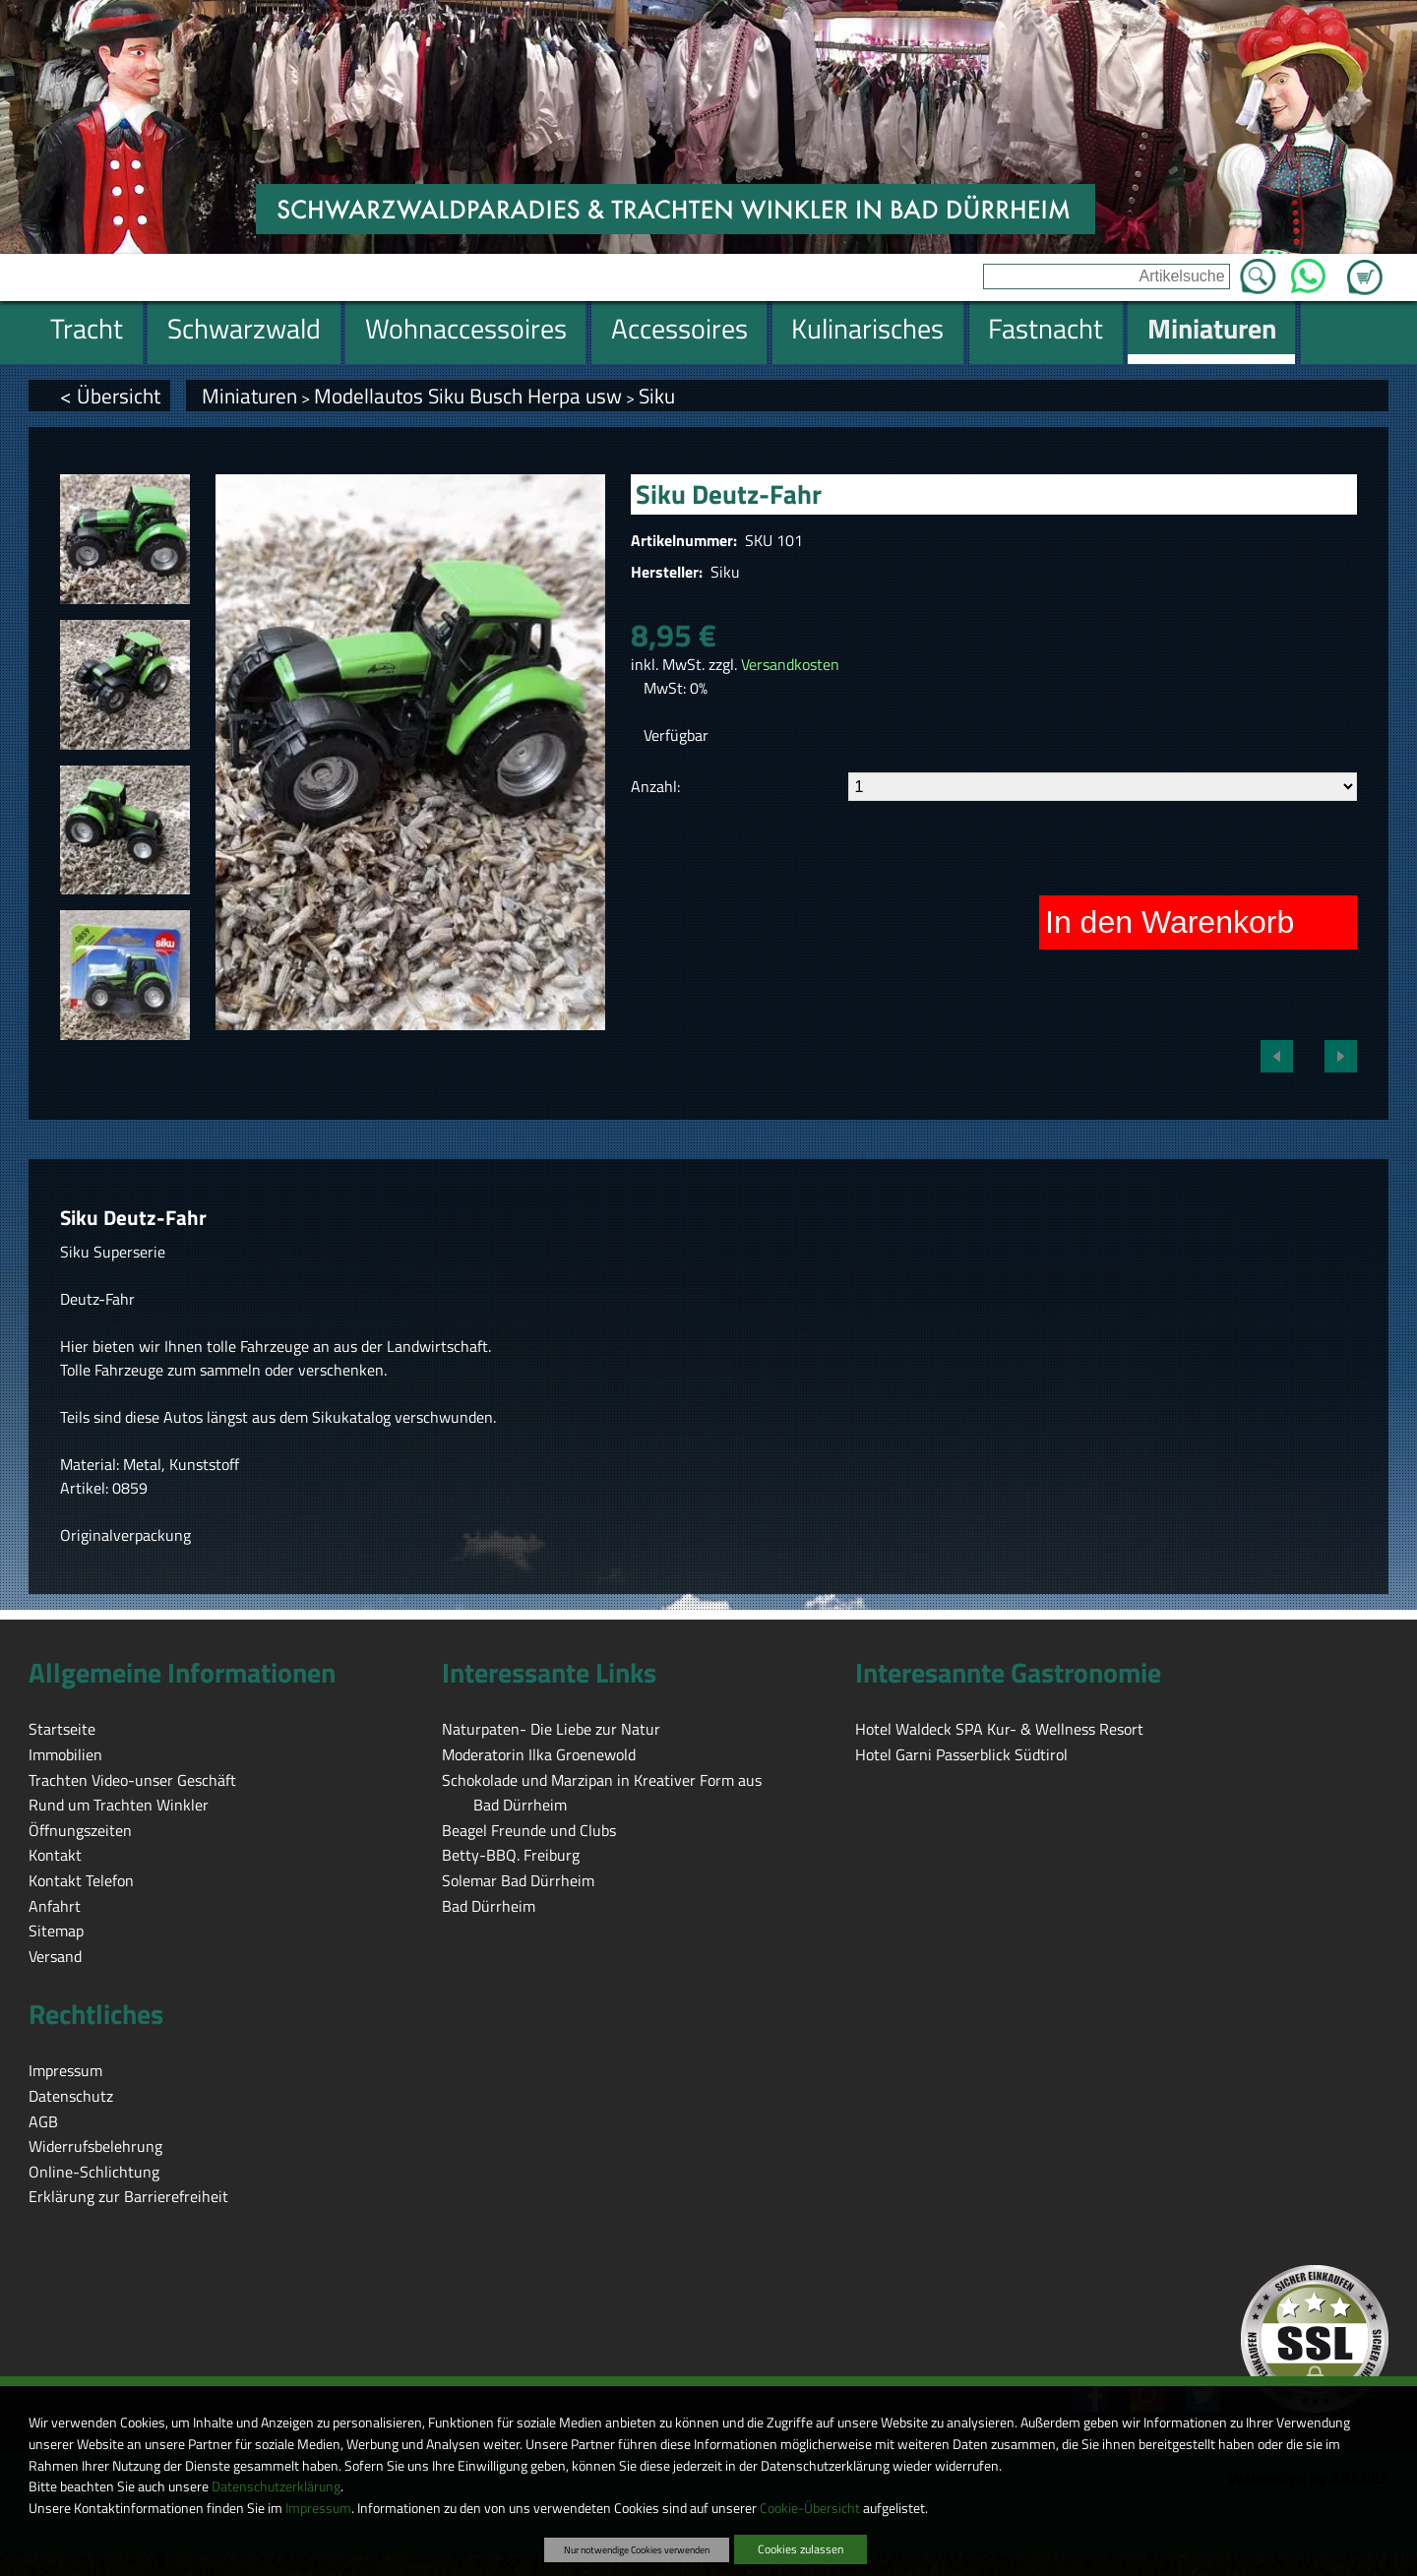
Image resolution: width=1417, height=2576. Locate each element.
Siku (657, 395)
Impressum (318, 2508)
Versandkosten (790, 664)
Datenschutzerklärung (276, 2486)
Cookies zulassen (800, 2549)
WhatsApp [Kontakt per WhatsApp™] (1308, 270)
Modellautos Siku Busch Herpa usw (468, 395)
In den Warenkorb (1169, 922)
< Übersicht (110, 395)
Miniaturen (249, 395)
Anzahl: (655, 786)
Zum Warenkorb (1364, 265)
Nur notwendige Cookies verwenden (636, 2549)
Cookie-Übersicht (810, 2508)
